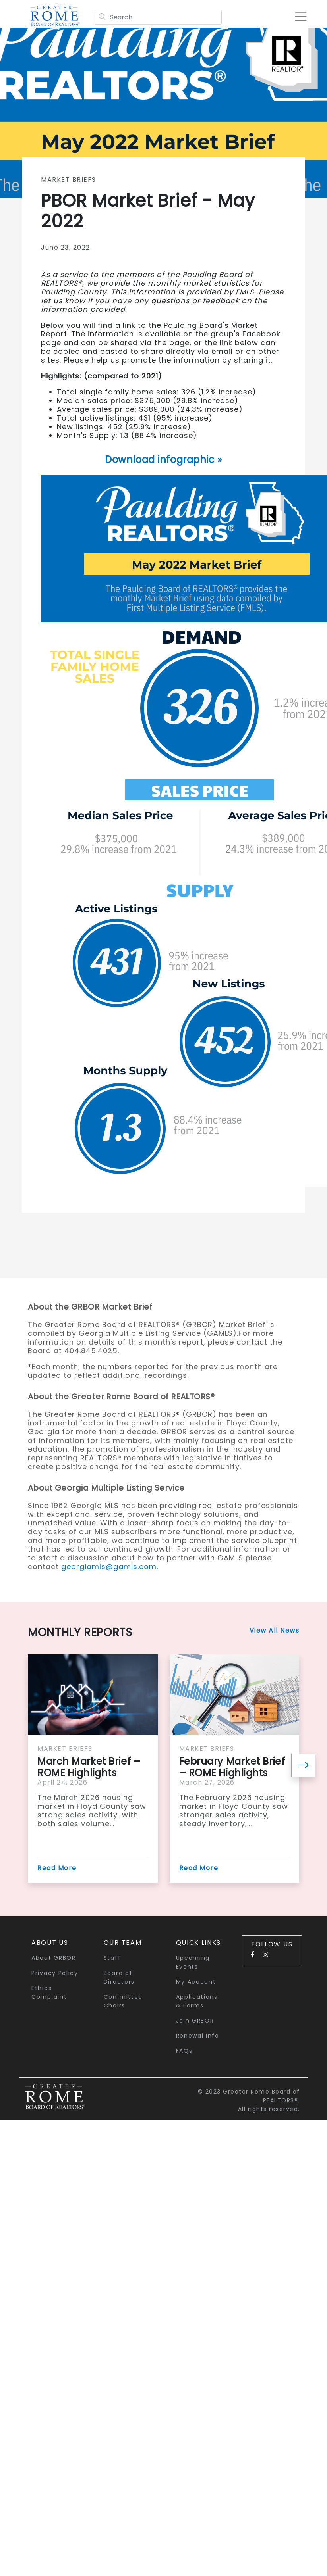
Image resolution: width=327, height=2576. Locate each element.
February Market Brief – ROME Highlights (232, 1767)
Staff (112, 1958)
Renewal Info (197, 2036)
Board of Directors (119, 1977)
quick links (198, 1942)
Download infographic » (163, 459)
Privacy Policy (54, 1973)
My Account (196, 1982)
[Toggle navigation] (301, 17)
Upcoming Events (193, 1962)
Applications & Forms (197, 2001)
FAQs (184, 2051)
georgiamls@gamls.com (109, 1566)
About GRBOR (53, 1958)
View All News (275, 1630)
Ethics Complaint (49, 1992)
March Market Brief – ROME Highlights (88, 1767)
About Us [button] (49, 1942)
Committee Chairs (123, 2001)
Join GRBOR (195, 2021)
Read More (57, 1868)
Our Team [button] (123, 1942)
